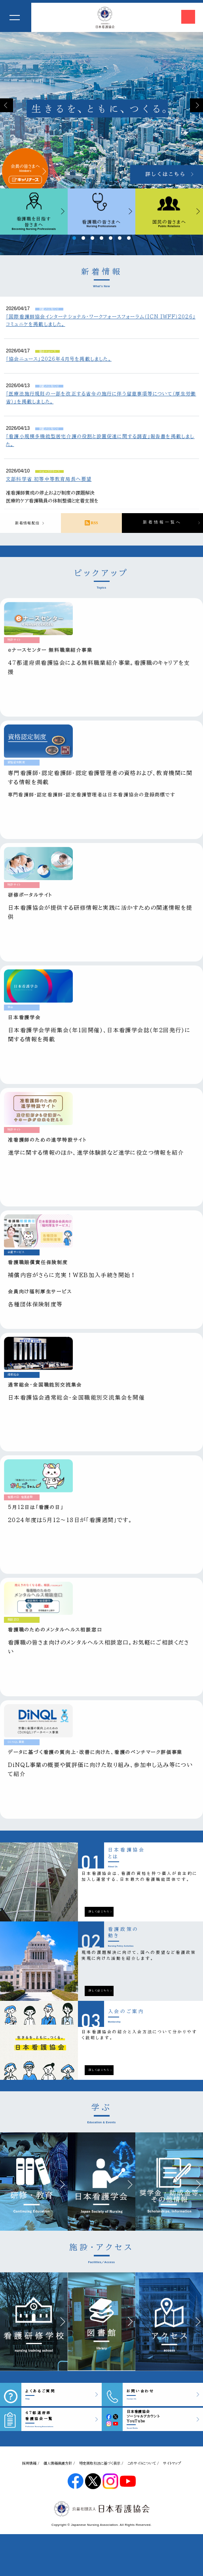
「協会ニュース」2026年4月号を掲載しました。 (59, 358)
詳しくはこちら (99, 1911)
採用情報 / (31, 2463)
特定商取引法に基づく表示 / (101, 2463)
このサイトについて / (143, 2463)
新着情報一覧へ (162, 522)
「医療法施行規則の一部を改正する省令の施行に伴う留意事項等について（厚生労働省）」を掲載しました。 (101, 397)
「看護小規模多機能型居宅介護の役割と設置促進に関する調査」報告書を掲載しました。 (100, 440)
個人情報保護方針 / (59, 2463)
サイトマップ (172, 2463)
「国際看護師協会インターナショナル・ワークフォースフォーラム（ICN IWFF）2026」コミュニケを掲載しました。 (100, 320)
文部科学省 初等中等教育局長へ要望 (48, 478)
